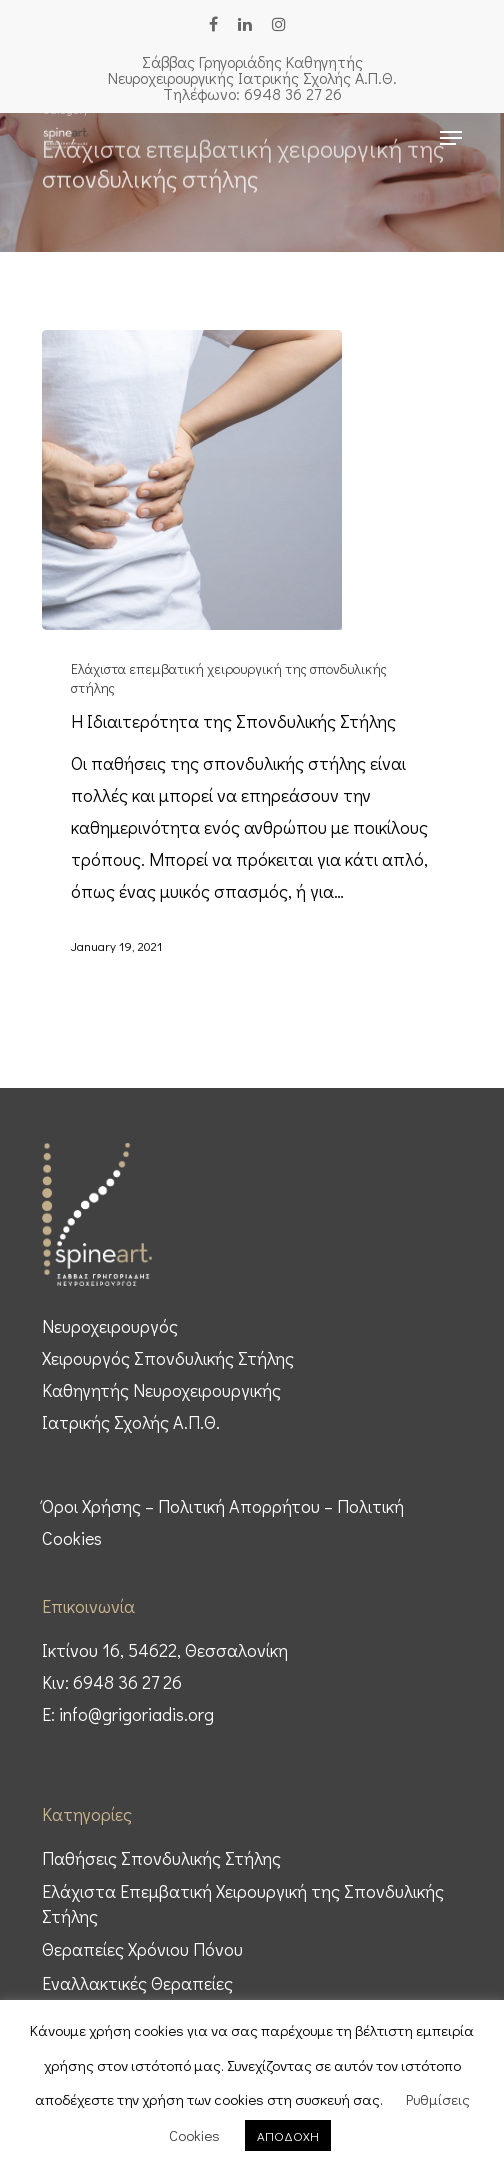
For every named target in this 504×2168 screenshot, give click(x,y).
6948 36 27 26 (127, 1682)
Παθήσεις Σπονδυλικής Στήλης (161, 1858)
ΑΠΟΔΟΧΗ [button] (288, 2135)
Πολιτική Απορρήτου (239, 1506)
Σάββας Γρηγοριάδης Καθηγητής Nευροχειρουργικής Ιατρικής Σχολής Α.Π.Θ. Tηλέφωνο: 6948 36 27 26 (252, 77)
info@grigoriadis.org (136, 1714)
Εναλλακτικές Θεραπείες (137, 1983)
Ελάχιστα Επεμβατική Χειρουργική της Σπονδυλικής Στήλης (243, 1903)
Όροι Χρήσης (91, 1506)
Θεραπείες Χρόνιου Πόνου (142, 1949)
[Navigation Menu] (451, 138)
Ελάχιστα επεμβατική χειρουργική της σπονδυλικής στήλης (229, 678)
